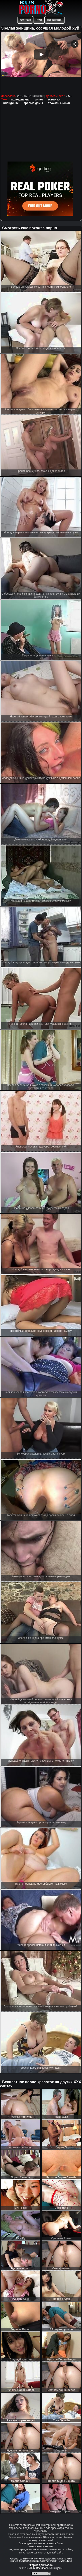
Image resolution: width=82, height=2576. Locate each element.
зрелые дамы (33, 103)
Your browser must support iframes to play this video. (41, 62)
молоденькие (19, 99)
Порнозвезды (54, 20)
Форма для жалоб (41, 2565)
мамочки (54, 99)
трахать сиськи (59, 103)
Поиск (39, 20)
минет (39, 99)
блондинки (11, 103)
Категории (25, 20)
